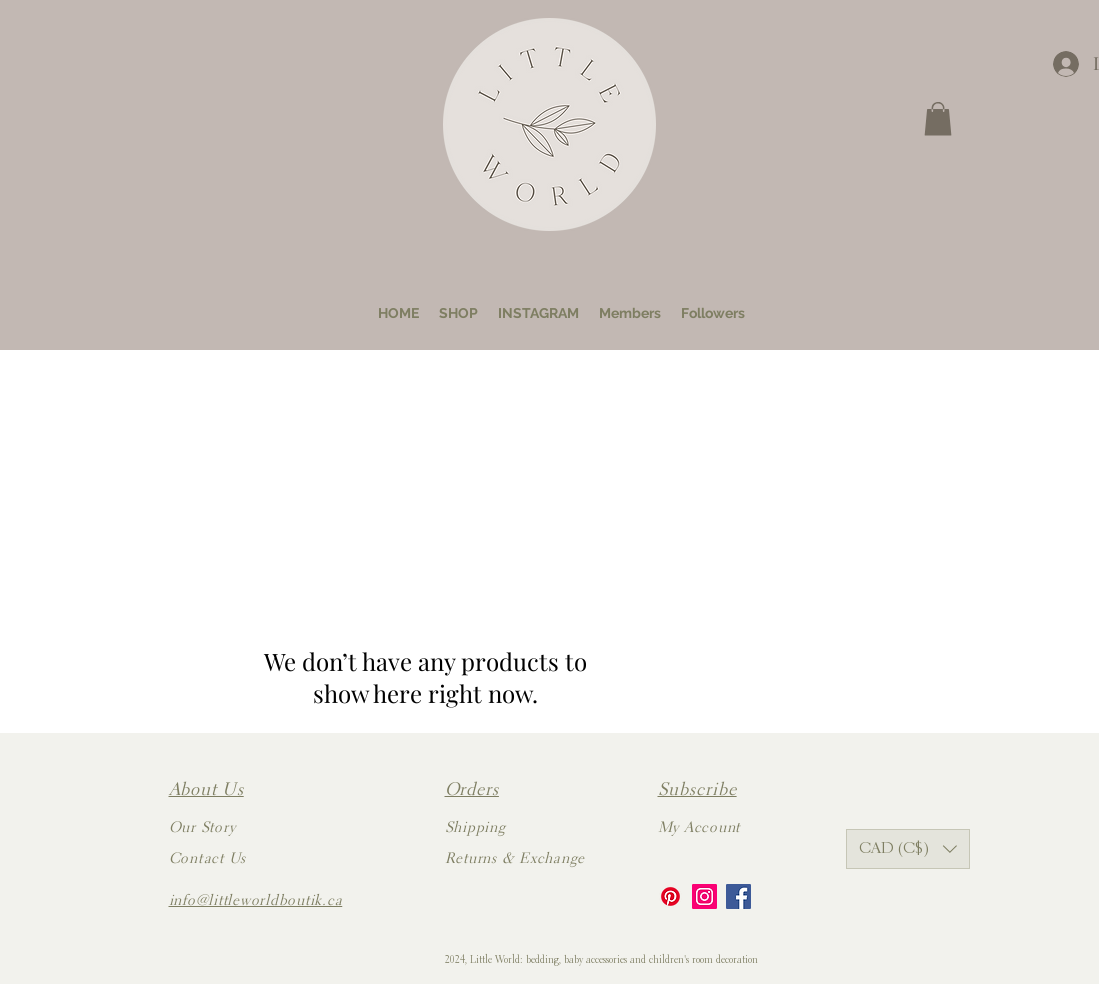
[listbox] (908, 849)
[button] (938, 118)
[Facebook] (738, 896)
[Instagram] (704, 896)
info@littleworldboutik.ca (256, 901)
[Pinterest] (670, 896)
